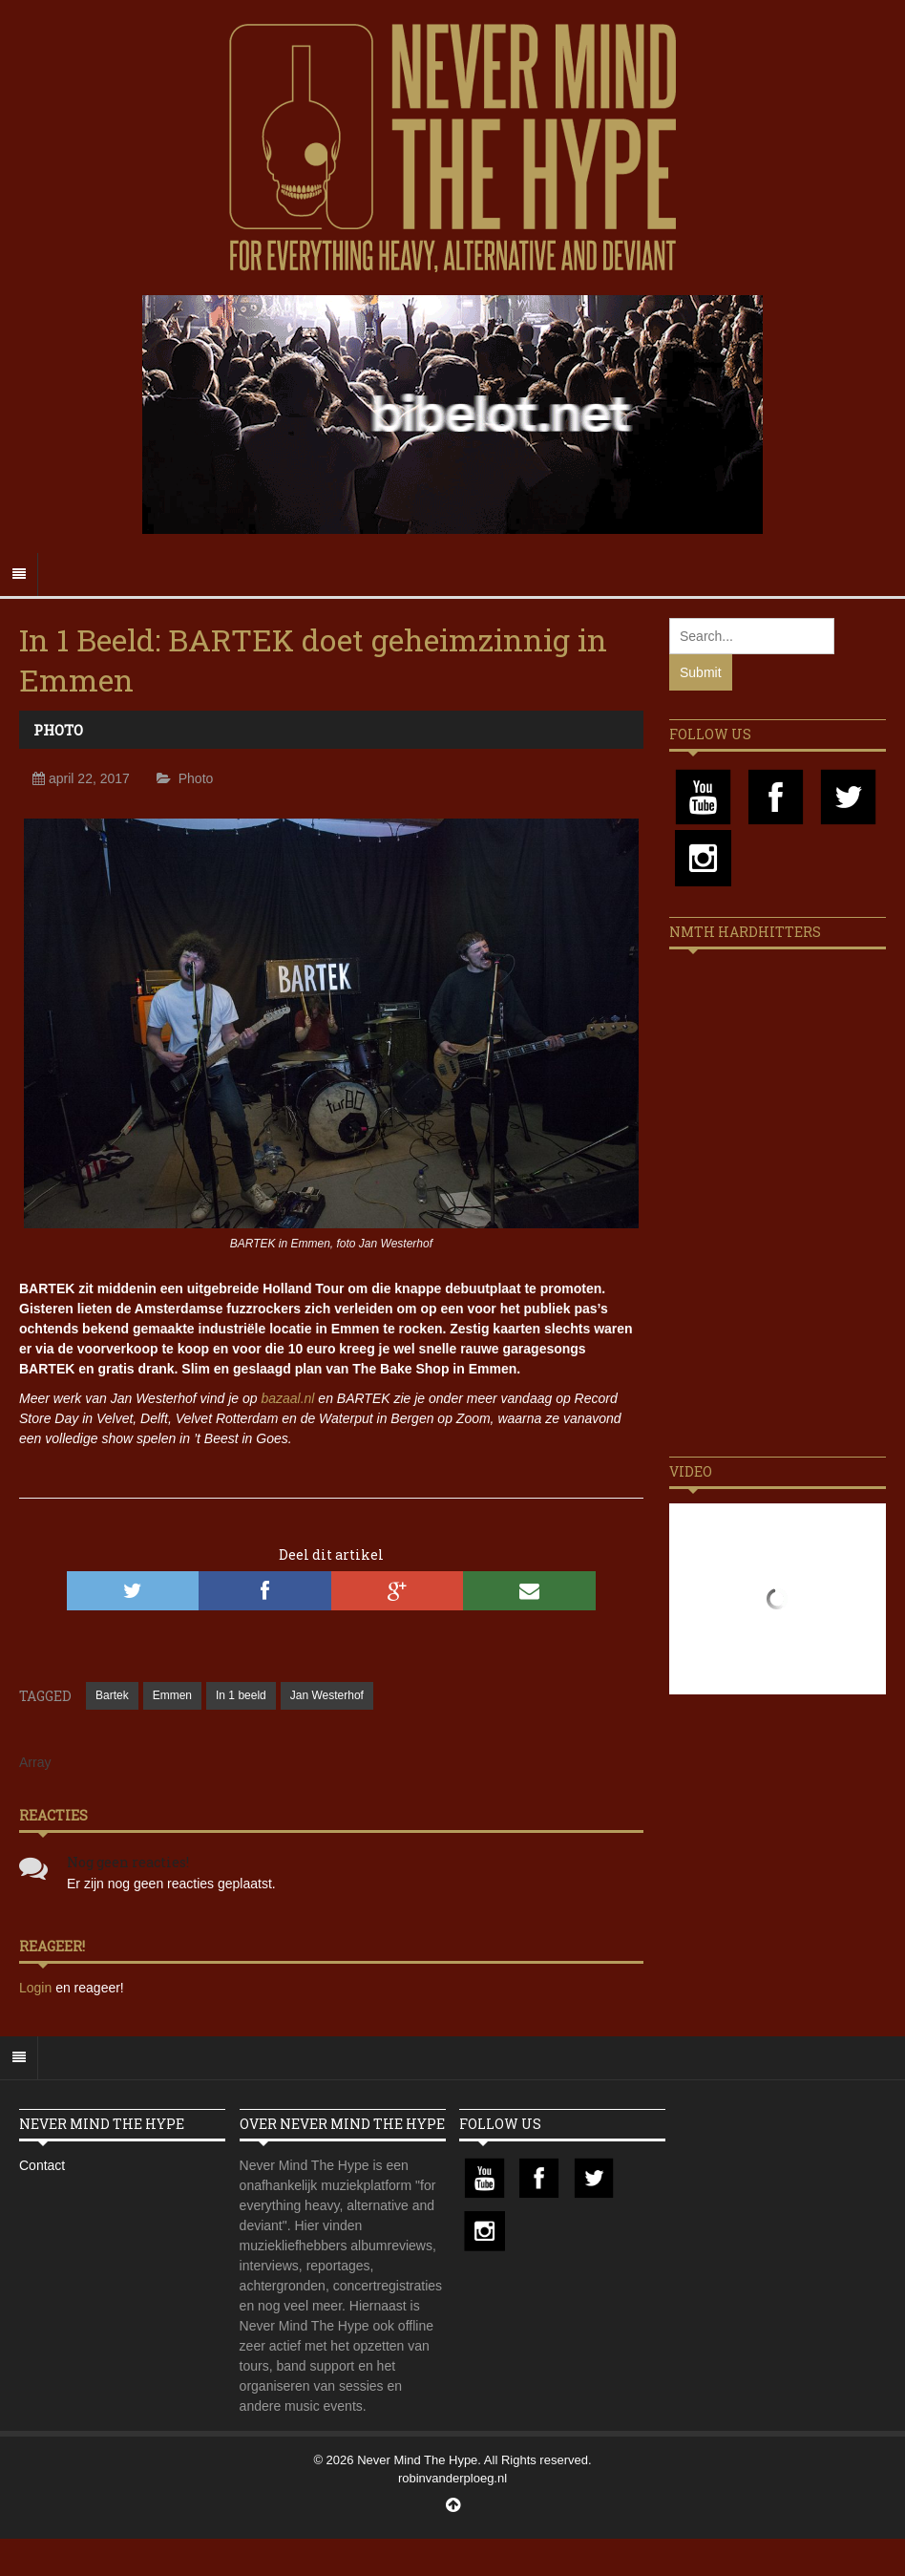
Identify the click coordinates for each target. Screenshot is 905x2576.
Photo (58, 729)
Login (37, 1987)
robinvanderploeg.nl (452, 2478)
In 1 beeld (241, 1695)
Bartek (112, 1695)
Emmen (172, 1695)
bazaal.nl (287, 1398)
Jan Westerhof (327, 1695)
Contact (42, 2165)
